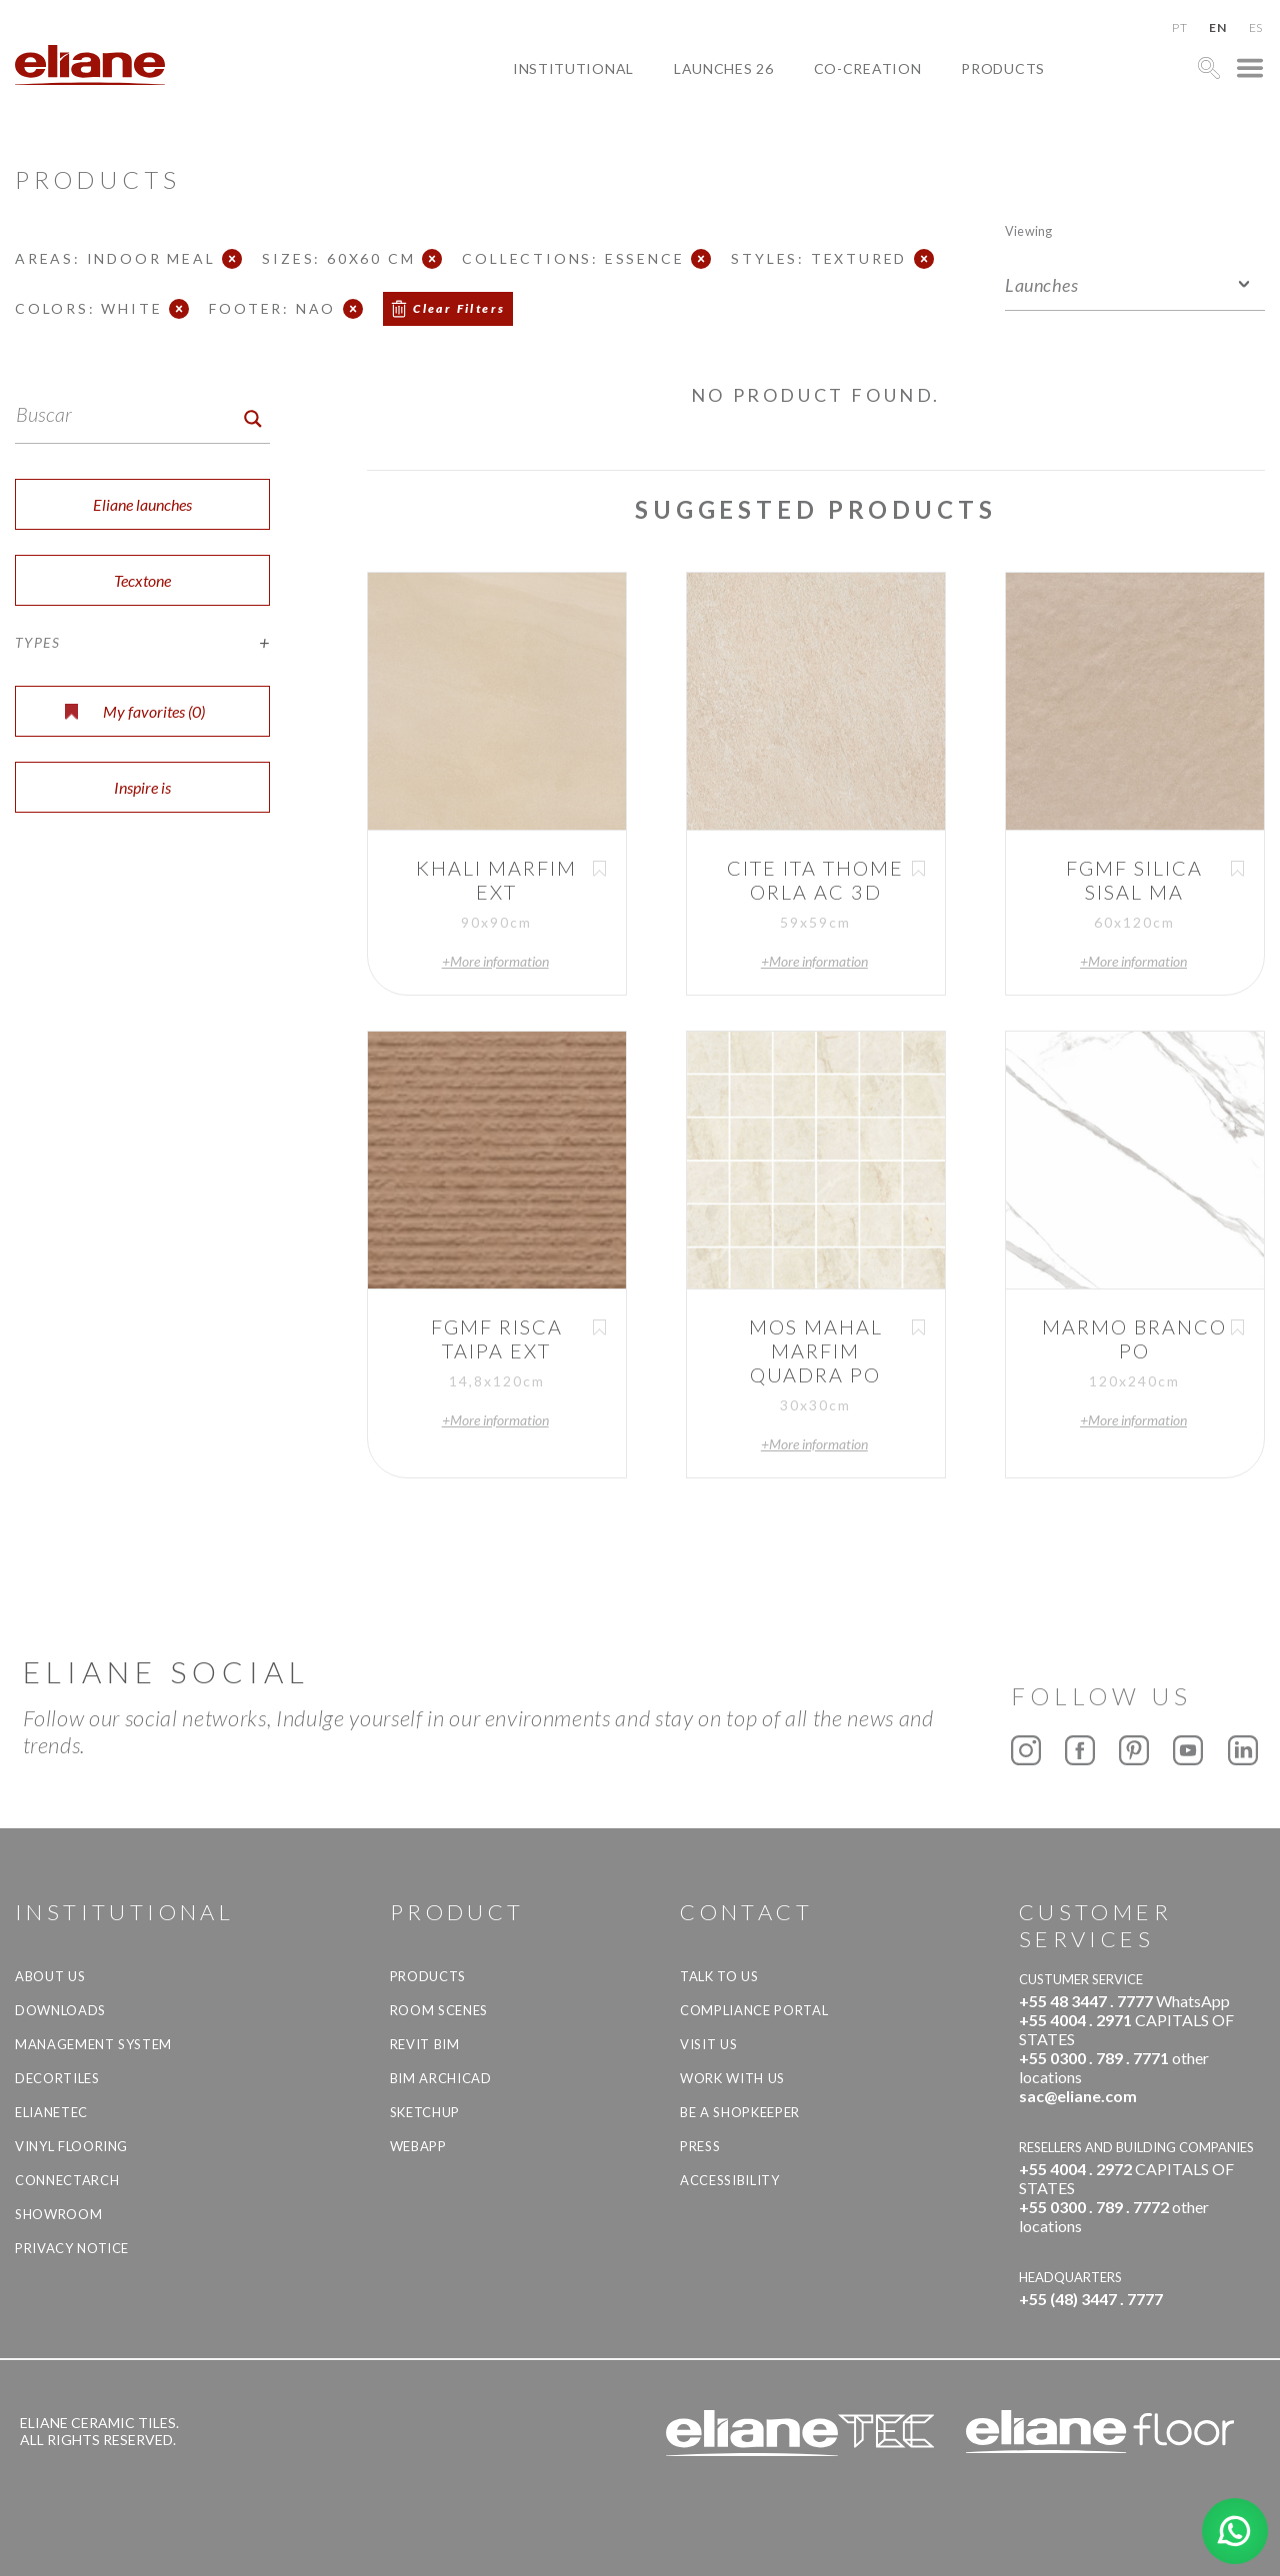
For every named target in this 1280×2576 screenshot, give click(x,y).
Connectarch (67, 2180)
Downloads (60, 2010)
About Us (50, 1976)
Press (700, 2146)
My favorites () (135, 711)
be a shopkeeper (740, 2112)
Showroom (58, 2214)
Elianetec (51, 2112)
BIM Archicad (441, 2078)
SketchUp (425, 2112)
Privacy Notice (72, 2248)
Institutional (573, 68)
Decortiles (57, 2078)
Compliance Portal (754, 2010)
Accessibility (729, 2180)
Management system (93, 2044)
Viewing (1028, 230)
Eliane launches (142, 504)
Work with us (732, 2078)
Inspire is (142, 787)
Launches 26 (724, 68)
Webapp (418, 2146)
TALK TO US (719, 1976)
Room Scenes (439, 2010)
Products (1003, 68)
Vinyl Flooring (71, 2146)
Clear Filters (459, 308)
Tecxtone (142, 580)
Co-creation (868, 68)
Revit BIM (425, 2044)
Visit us (708, 2044)
